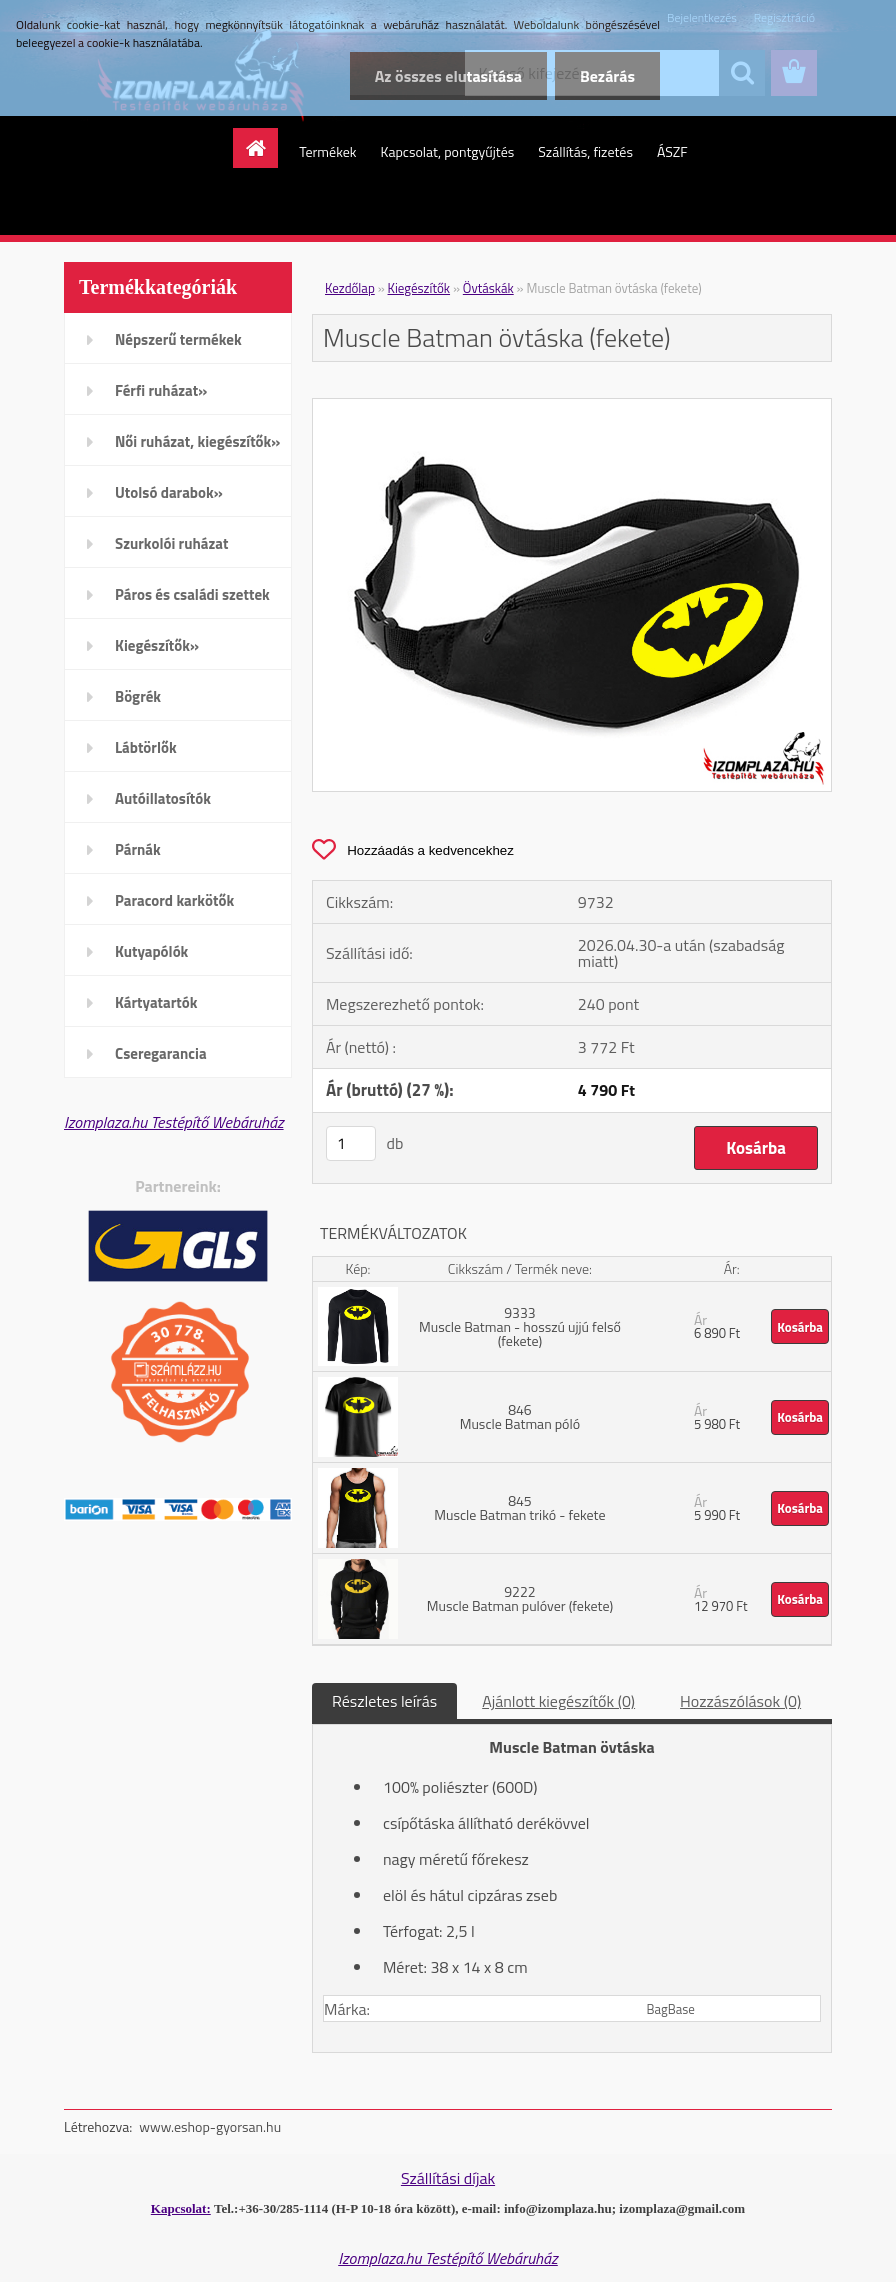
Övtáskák (488, 288)
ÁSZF (672, 151)
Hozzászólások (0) (740, 1701)
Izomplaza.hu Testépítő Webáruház (174, 1122)
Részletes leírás (384, 1701)
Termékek (327, 151)
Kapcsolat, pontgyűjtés (447, 151)
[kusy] (351, 1143)
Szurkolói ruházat (171, 543)
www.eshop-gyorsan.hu (210, 2126)
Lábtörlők (146, 747)
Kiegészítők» (157, 645)
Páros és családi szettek (192, 594)
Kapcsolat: (181, 2208)
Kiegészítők (419, 288)
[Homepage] (262, 148)
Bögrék (138, 696)
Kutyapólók (151, 951)
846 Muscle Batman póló (520, 1416)
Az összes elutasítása (448, 76)
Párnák (138, 849)
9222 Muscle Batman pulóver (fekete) (520, 1598)
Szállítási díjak (448, 2178)
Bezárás (607, 76)
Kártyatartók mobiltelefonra (163, 1009)
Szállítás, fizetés (585, 151)
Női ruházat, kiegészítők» (197, 441)
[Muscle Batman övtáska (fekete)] (572, 407)
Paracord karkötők (174, 900)
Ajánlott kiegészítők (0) (558, 1701)
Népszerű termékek (178, 339)
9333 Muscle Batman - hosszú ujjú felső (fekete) (520, 1326)
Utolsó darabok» (169, 492)
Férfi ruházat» (161, 390)
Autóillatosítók (163, 798)
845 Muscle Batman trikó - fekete (519, 1507)
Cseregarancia (161, 1053)
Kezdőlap (350, 288)
